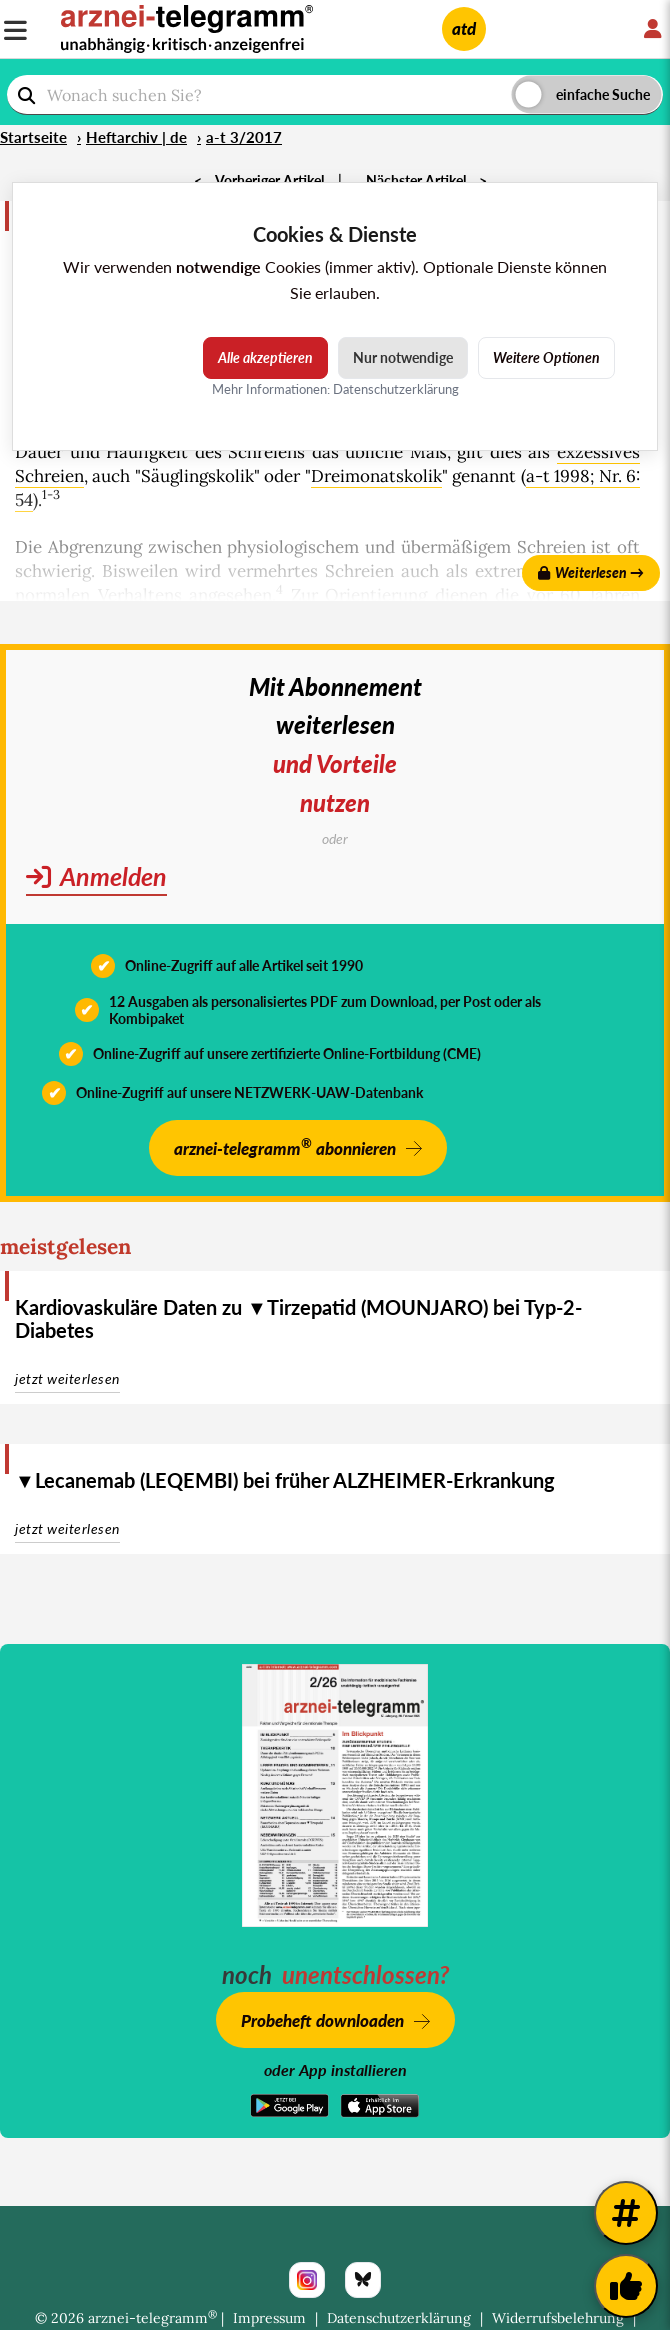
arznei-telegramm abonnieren (285, 1146)
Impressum (269, 2318)
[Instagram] (307, 2280)
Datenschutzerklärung (399, 2318)
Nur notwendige (403, 357)
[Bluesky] (363, 2280)
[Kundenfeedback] (626, 2286)
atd (464, 28)
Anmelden (96, 876)
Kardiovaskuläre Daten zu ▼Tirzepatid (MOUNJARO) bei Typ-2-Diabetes (298, 1318)
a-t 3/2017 (244, 137)
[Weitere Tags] (626, 2213)
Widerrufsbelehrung (558, 2318)
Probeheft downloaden (322, 2020)
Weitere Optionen (546, 357)
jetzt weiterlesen (67, 1378)
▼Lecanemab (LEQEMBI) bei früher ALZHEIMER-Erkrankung (285, 1480)
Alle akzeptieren (265, 357)
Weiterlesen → (591, 572)
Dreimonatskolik (376, 476)
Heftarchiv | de (136, 137)
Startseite (33, 137)
